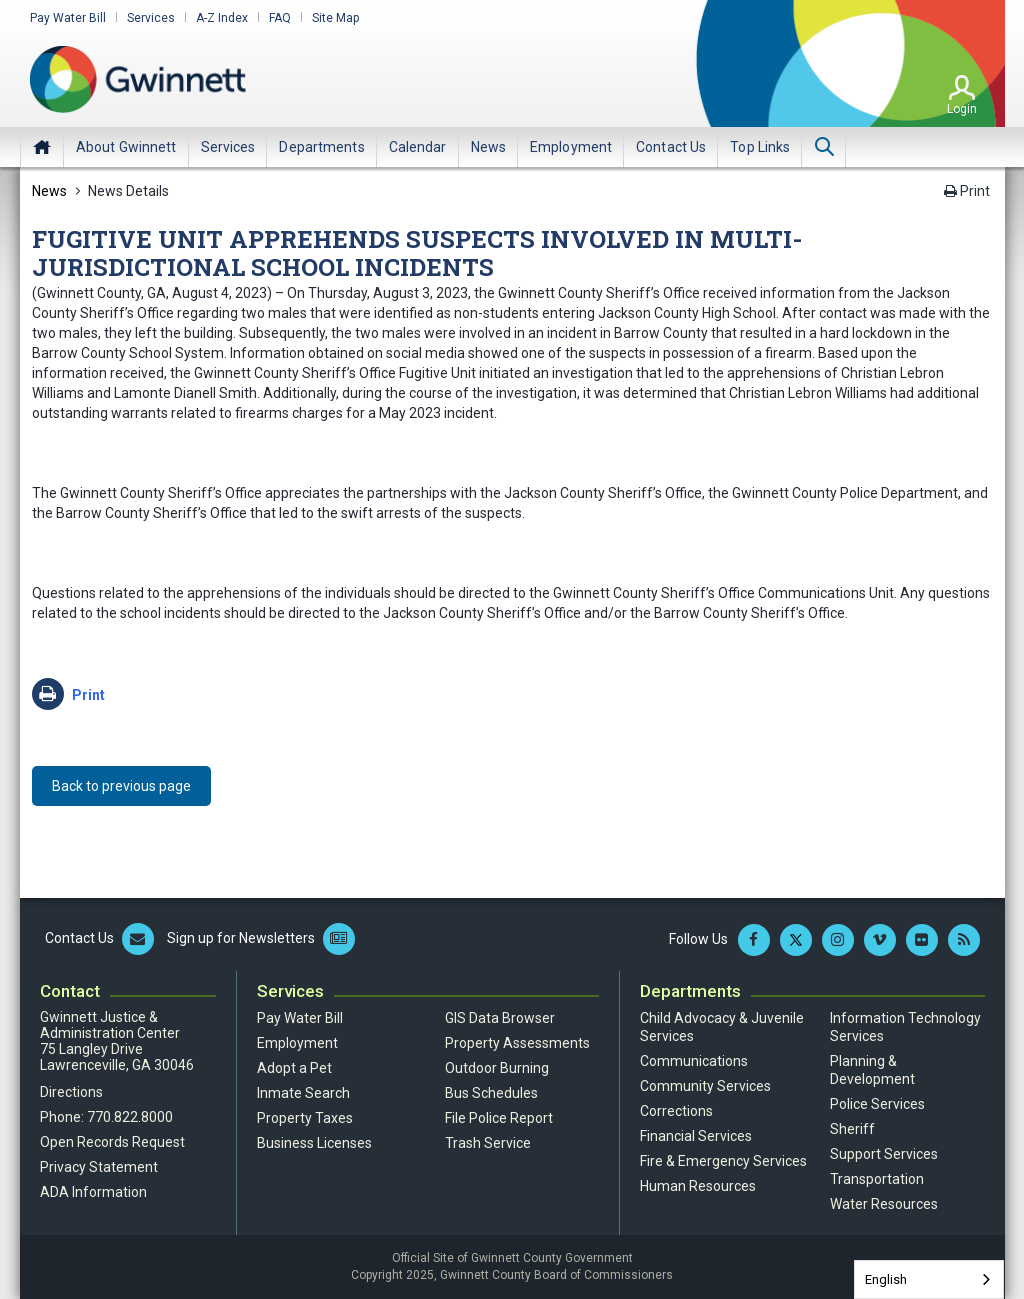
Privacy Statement (99, 1167)
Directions (71, 1092)
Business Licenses (314, 1143)
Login (962, 109)
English (886, 1279)
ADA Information (93, 1192)
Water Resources (884, 1204)
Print (967, 191)
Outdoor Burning (497, 1068)
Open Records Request (112, 1142)
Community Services (705, 1086)
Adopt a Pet (294, 1068)
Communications (694, 1061)
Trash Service (488, 1143)
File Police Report (499, 1118)
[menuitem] (126, 147)
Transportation (877, 1179)
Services (151, 18)
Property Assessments (517, 1043)
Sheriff (852, 1129)
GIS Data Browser (500, 1018)
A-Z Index (222, 18)
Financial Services (696, 1136)
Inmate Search (303, 1093)
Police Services (877, 1104)
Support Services (884, 1154)
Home (42, 147)
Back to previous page (121, 786)
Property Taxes (305, 1118)
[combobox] (929, 1279)
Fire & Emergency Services (723, 1161)
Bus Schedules (491, 1093)
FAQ (280, 18)
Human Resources (698, 1186)
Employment (297, 1043)
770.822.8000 (130, 1117)
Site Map (335, 18)
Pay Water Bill (68, 18)
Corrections (676, 1111)
